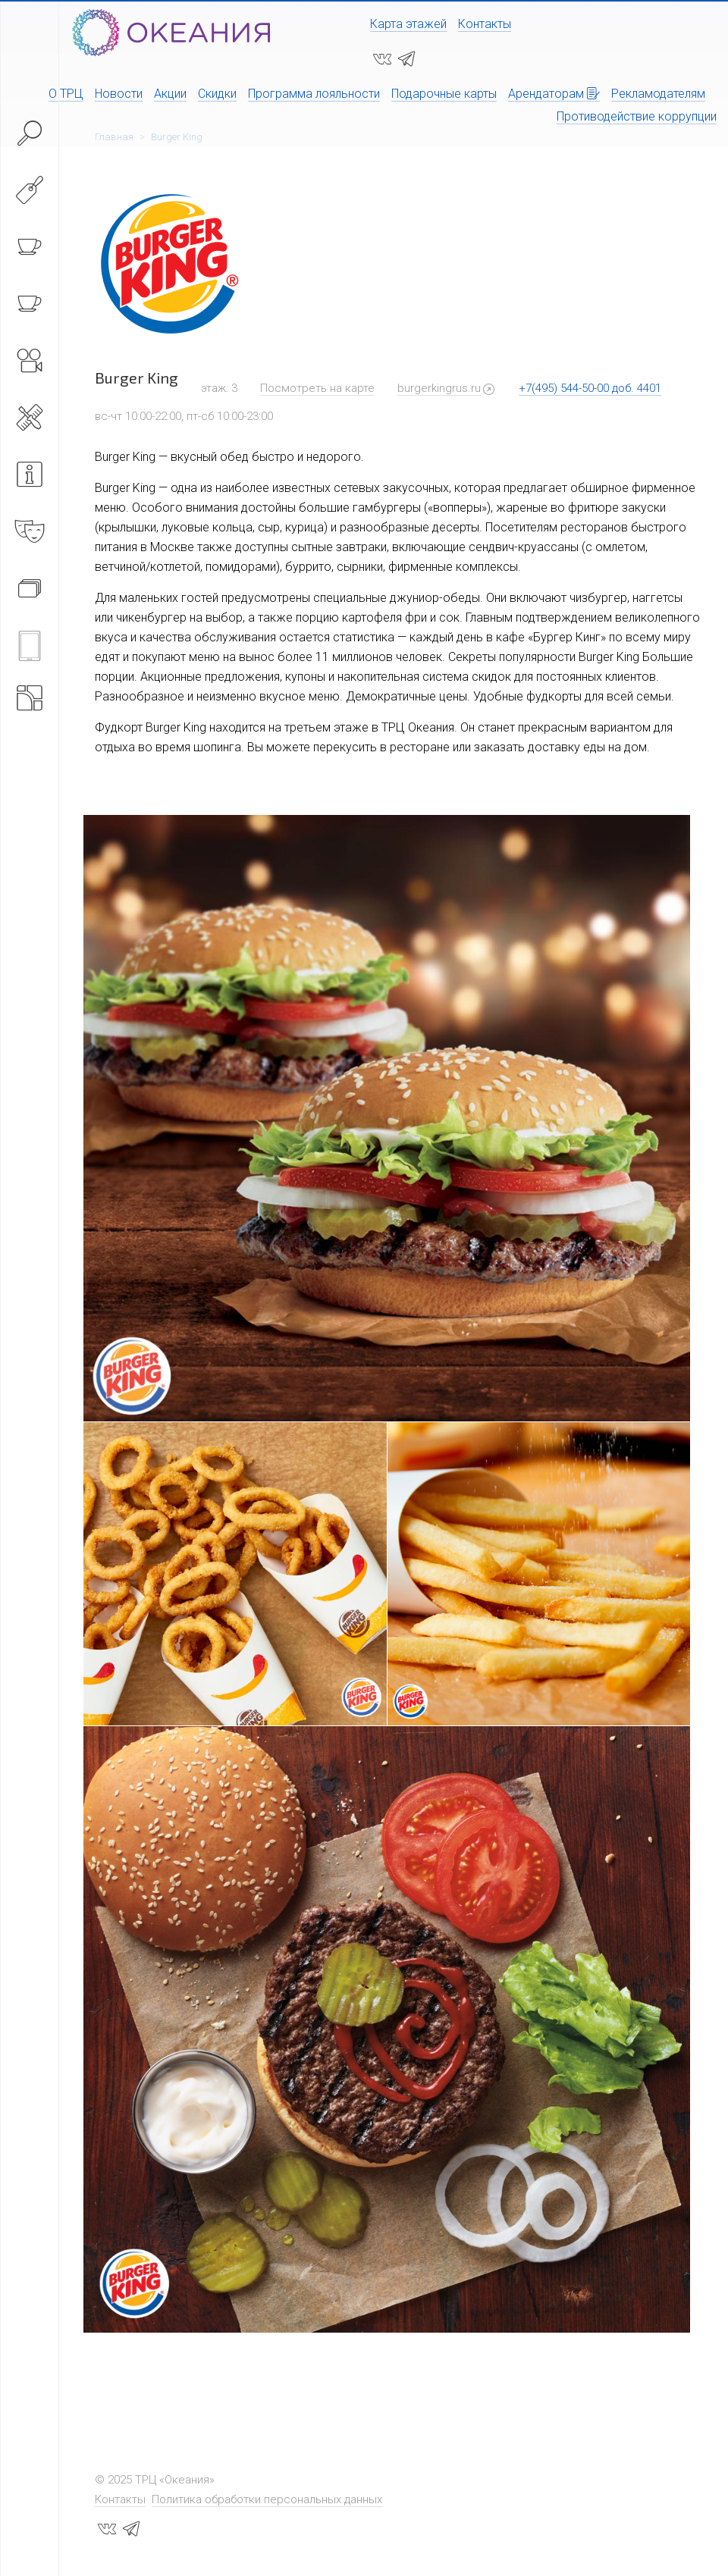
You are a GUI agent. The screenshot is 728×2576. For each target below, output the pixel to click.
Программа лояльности (314, 93)
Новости (119, 93)
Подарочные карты (444, 93)
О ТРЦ (66, 93)
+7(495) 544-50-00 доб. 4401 (590, 388)
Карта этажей (408, 24)
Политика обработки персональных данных (267, 2499)
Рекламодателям (658, 93)
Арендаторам (554, 93)
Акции (170, 93)
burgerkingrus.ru (439, 388)
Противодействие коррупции (637, 116)
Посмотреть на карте (317, 388)
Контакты (484, 24)
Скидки (217, 93)
